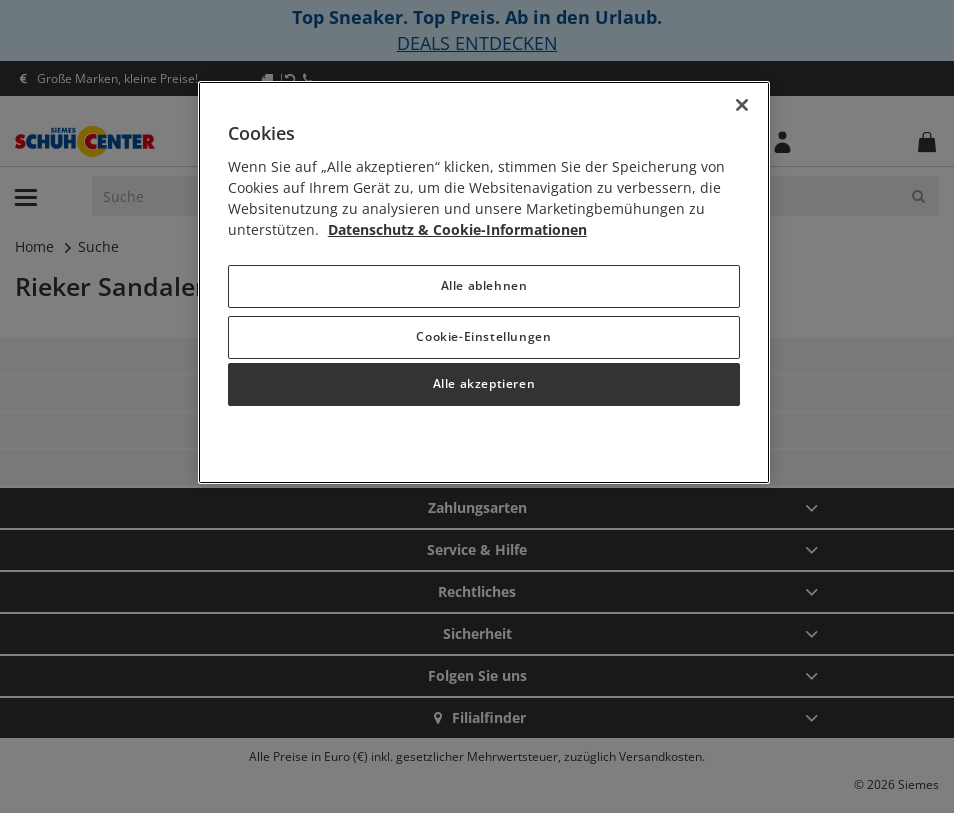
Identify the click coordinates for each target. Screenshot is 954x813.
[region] (484, 282)
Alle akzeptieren (484, 383)
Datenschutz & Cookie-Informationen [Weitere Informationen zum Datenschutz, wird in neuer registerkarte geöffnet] (457, 229)
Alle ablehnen (484, 285)
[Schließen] (742, 105)
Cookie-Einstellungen (483, 336)
